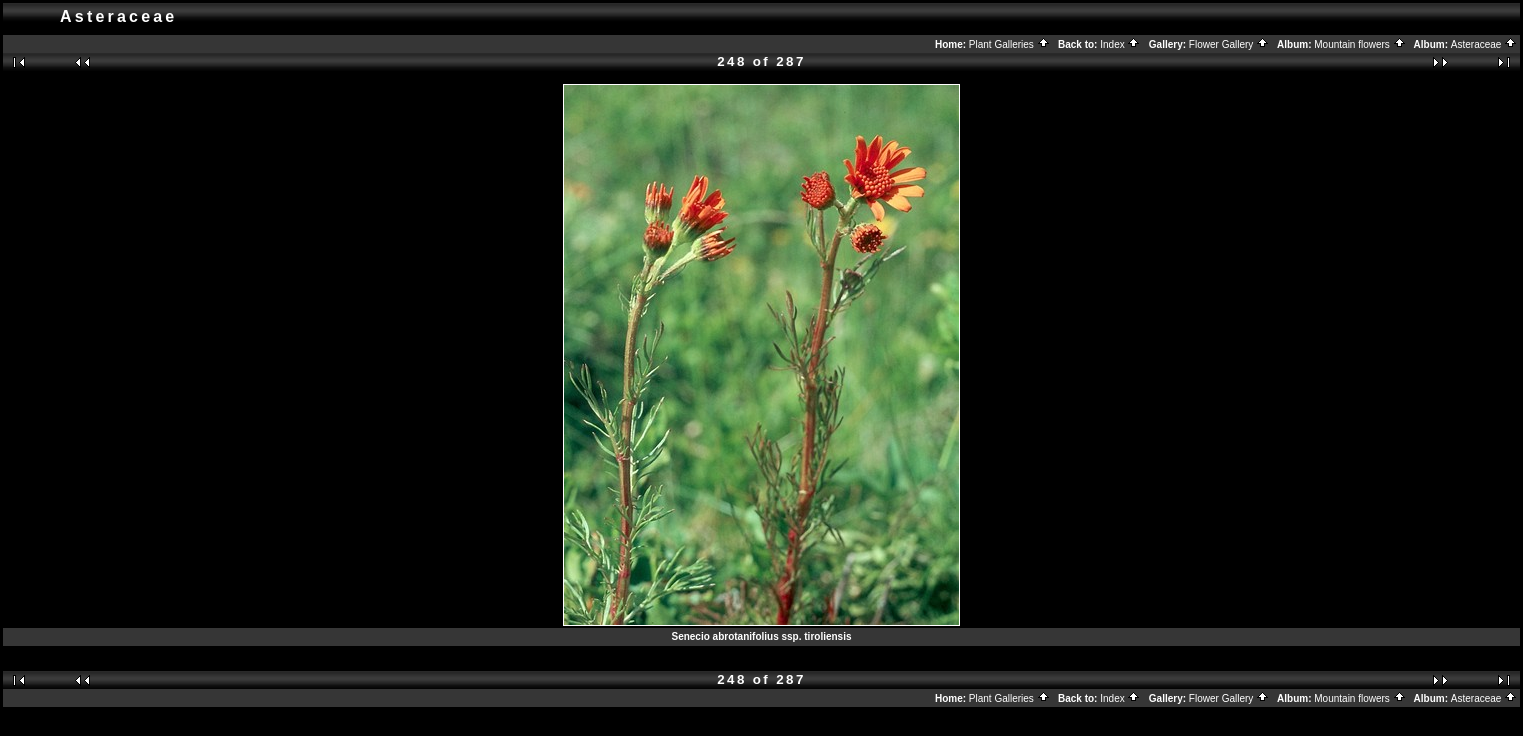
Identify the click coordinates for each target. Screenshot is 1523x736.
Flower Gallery (1229, 44)
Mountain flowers (1359, 44)
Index (1120, 44)
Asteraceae (1484, 44)
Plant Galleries (1009, 44)
